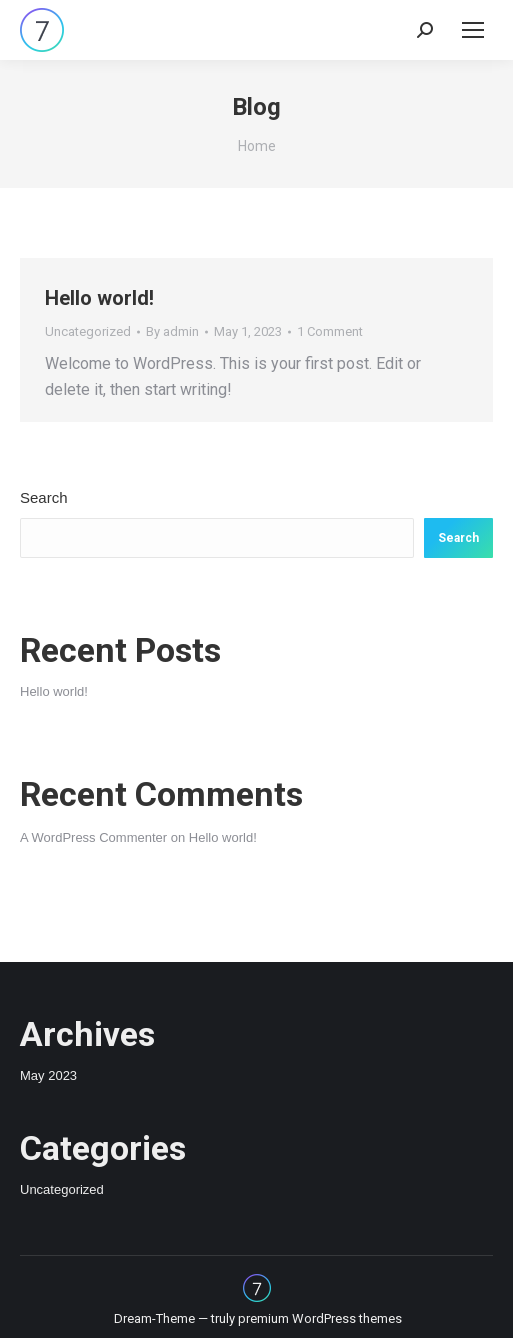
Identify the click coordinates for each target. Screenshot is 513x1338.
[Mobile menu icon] (473, 30)
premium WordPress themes (320, 1318)
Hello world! (99, 298)
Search (44, 497)
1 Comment (330, 331)
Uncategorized (88, 331)
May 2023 (48, 1075)
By (172, 331)
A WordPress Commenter (93, 837)
